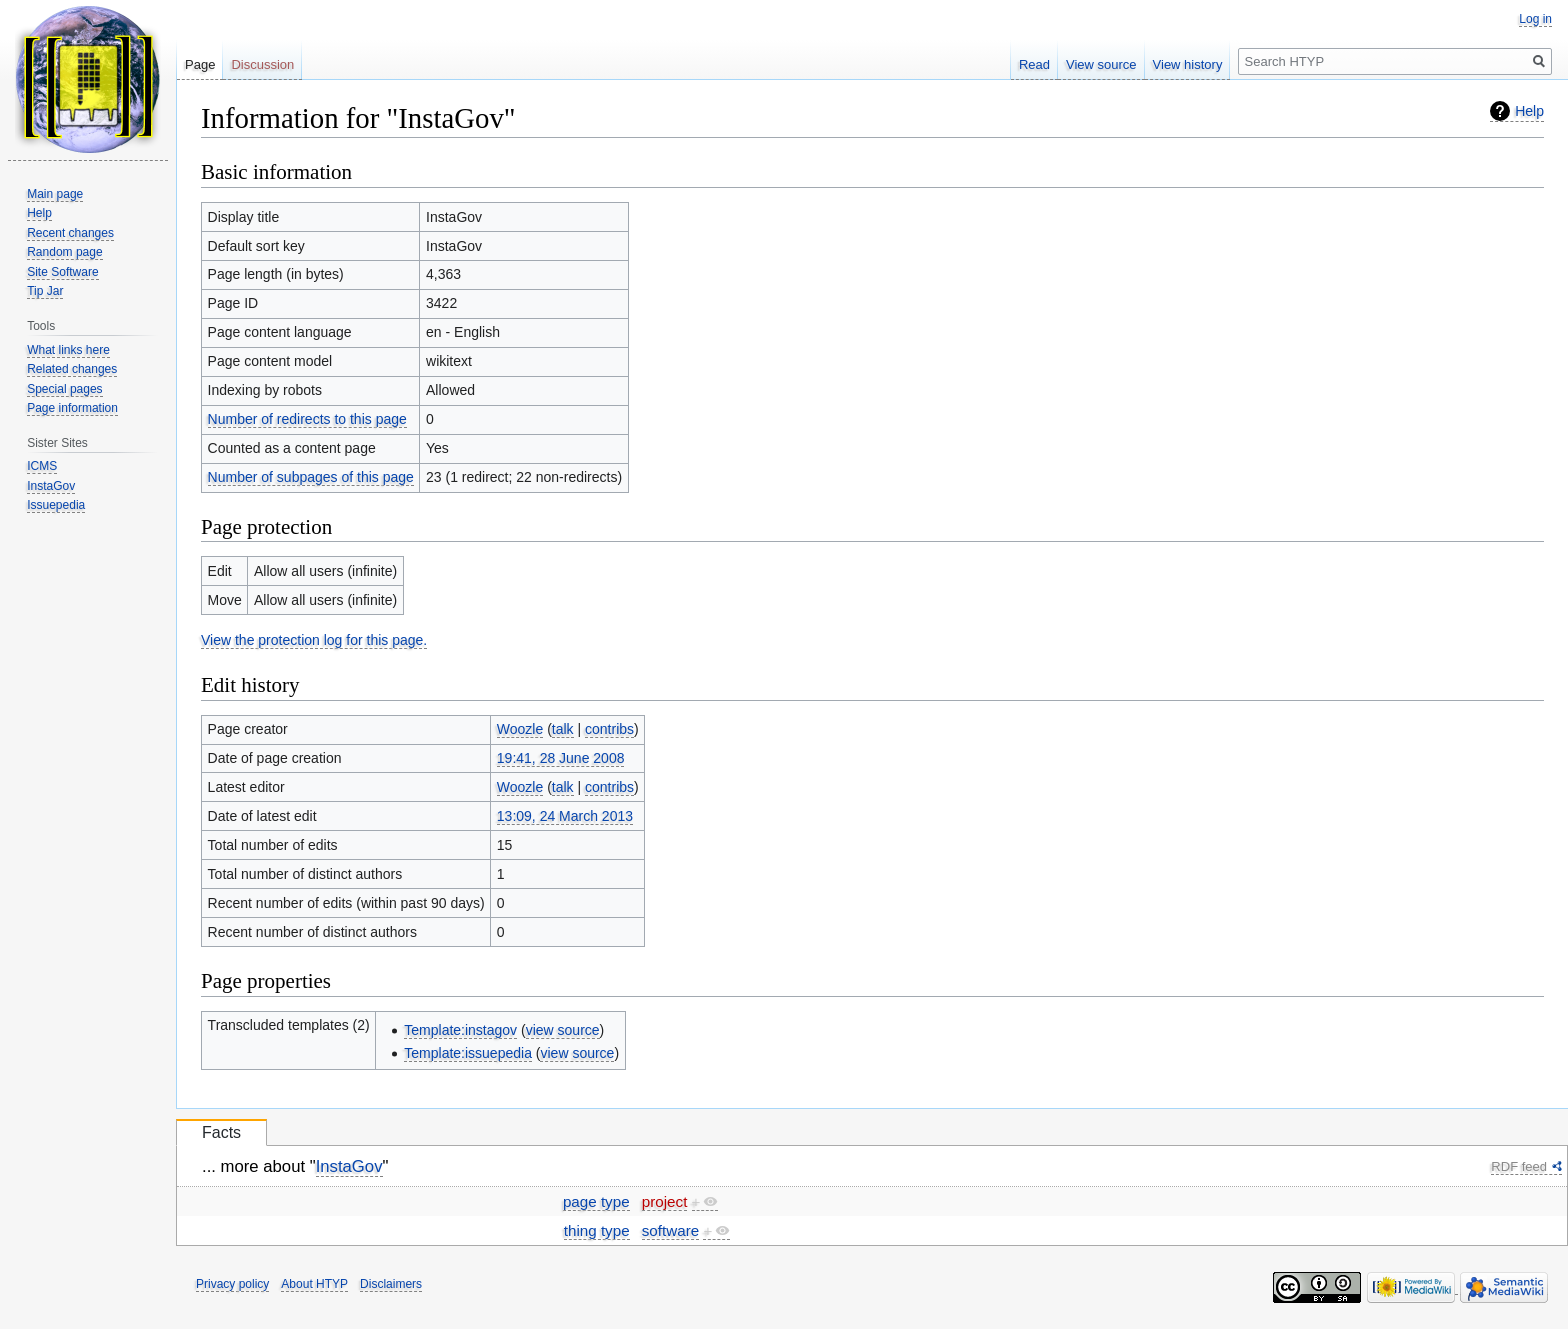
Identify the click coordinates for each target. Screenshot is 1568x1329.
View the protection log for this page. (314, 640)
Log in (1535, 19)
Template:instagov (460, 1030)
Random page (64, 252)
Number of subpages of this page (311, 477)
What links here (68, 350)
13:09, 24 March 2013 (565, 816)
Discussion (262, 64)
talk (563, 729)
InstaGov (349, 1166)
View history (1188, 64)
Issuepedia (56, 505)
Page (200, 64)
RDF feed (1519, 1166)
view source (563, 1030)
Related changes (72, 369)
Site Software (62, 272)
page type (596, 1201)
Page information (72, 408)
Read (1034, 64)
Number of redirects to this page (307, 419)
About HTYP (314, 1284)
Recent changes (70, 233)
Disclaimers (391, 1284)
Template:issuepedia (468, 1053)
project (665, 1201)
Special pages (64, 389)
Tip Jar (45, 291)
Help (1529, 111)
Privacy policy (232, 1284)
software (670, 1230)
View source (1101, 64)
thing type (597, 1230)
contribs (609, 729)
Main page (55, 194)
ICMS (42, 466)
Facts (221, 1132)
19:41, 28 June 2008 (561, 758)
